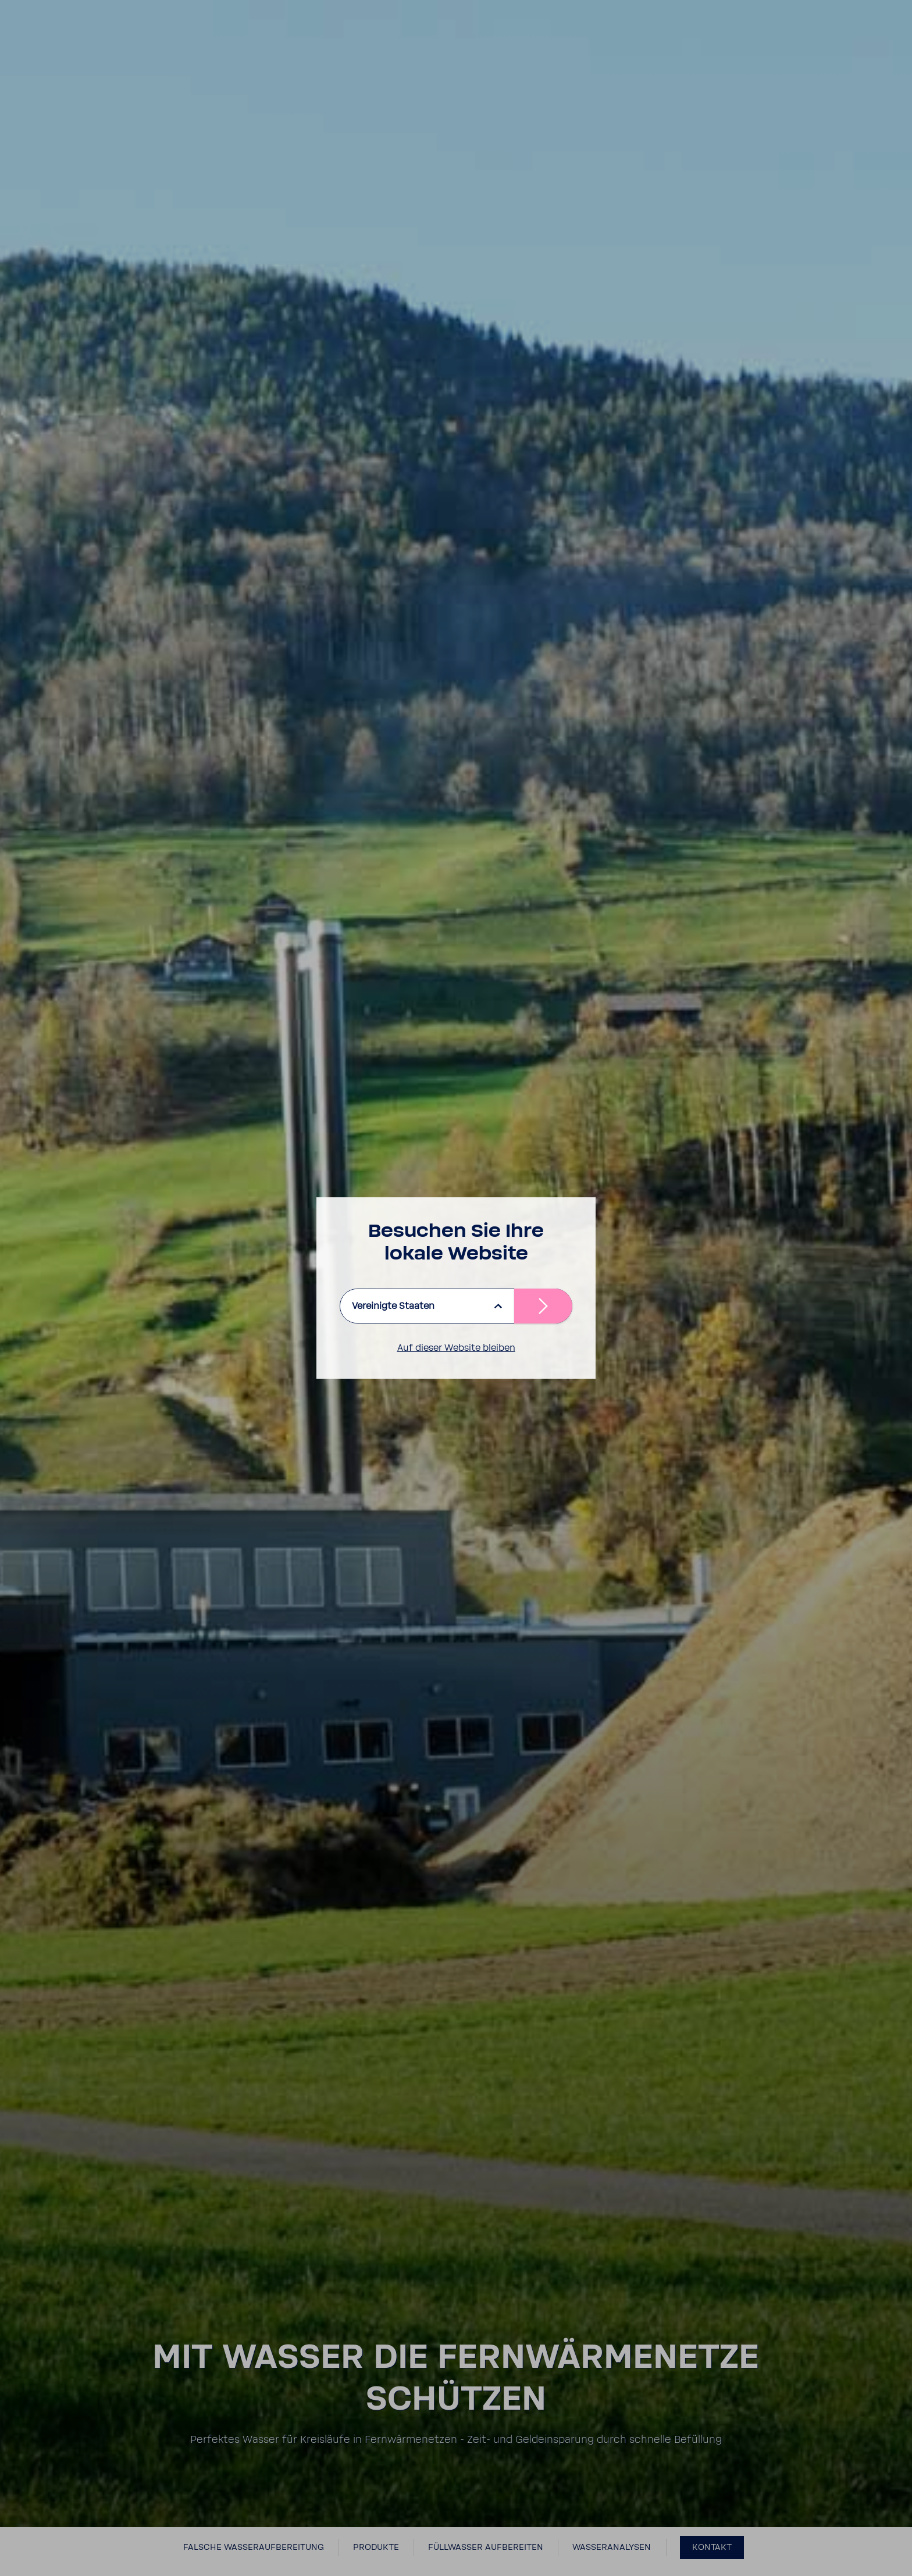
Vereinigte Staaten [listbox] (393, 1306)
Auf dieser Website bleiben (456, 1348)
